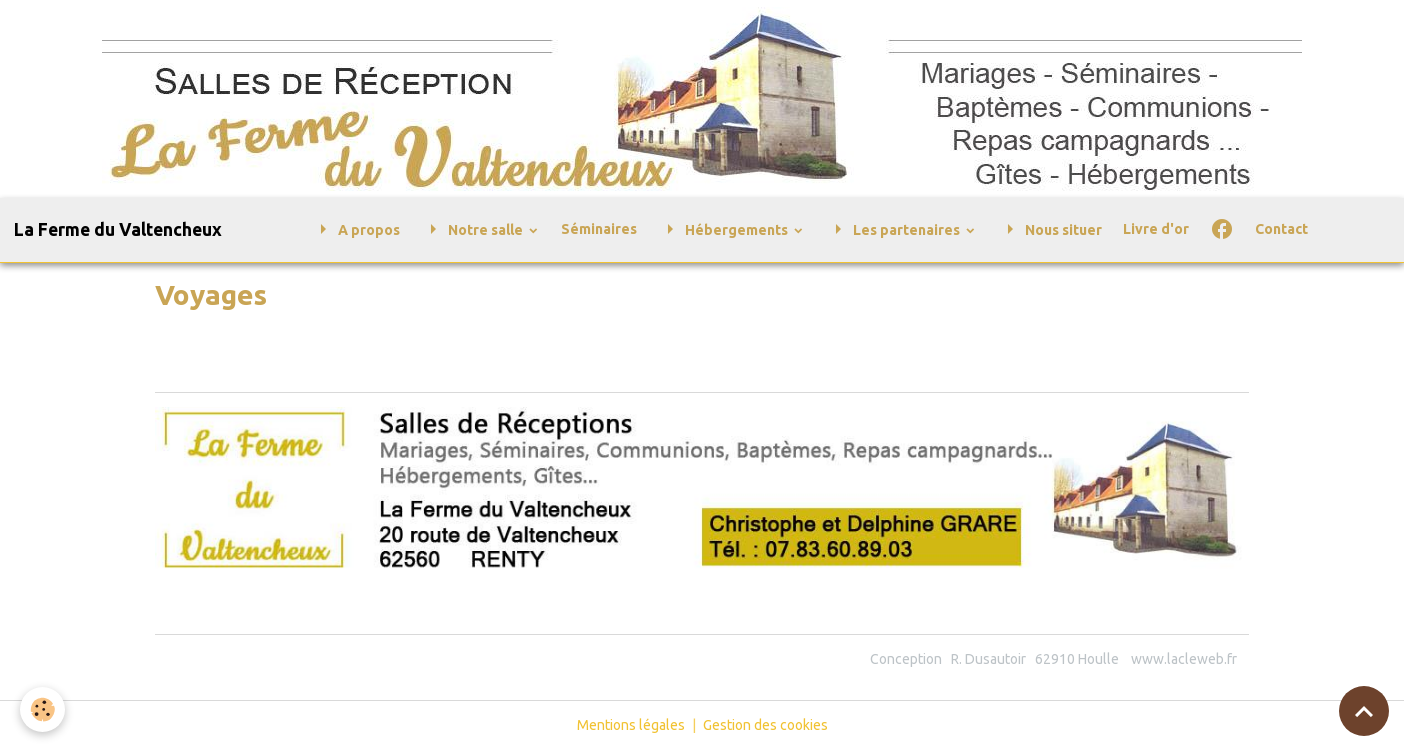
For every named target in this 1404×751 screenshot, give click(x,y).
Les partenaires (894, 229)
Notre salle (473, 229)
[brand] (118, 230)
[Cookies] (42, 709)
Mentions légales (631, 725)
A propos (355, 229)
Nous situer (1050, 229)
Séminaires (599, 229)
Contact (1281, 229)
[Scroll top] (1364, 711)
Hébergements (724, 229)
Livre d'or (1156, 229)
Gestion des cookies (765, 725)
